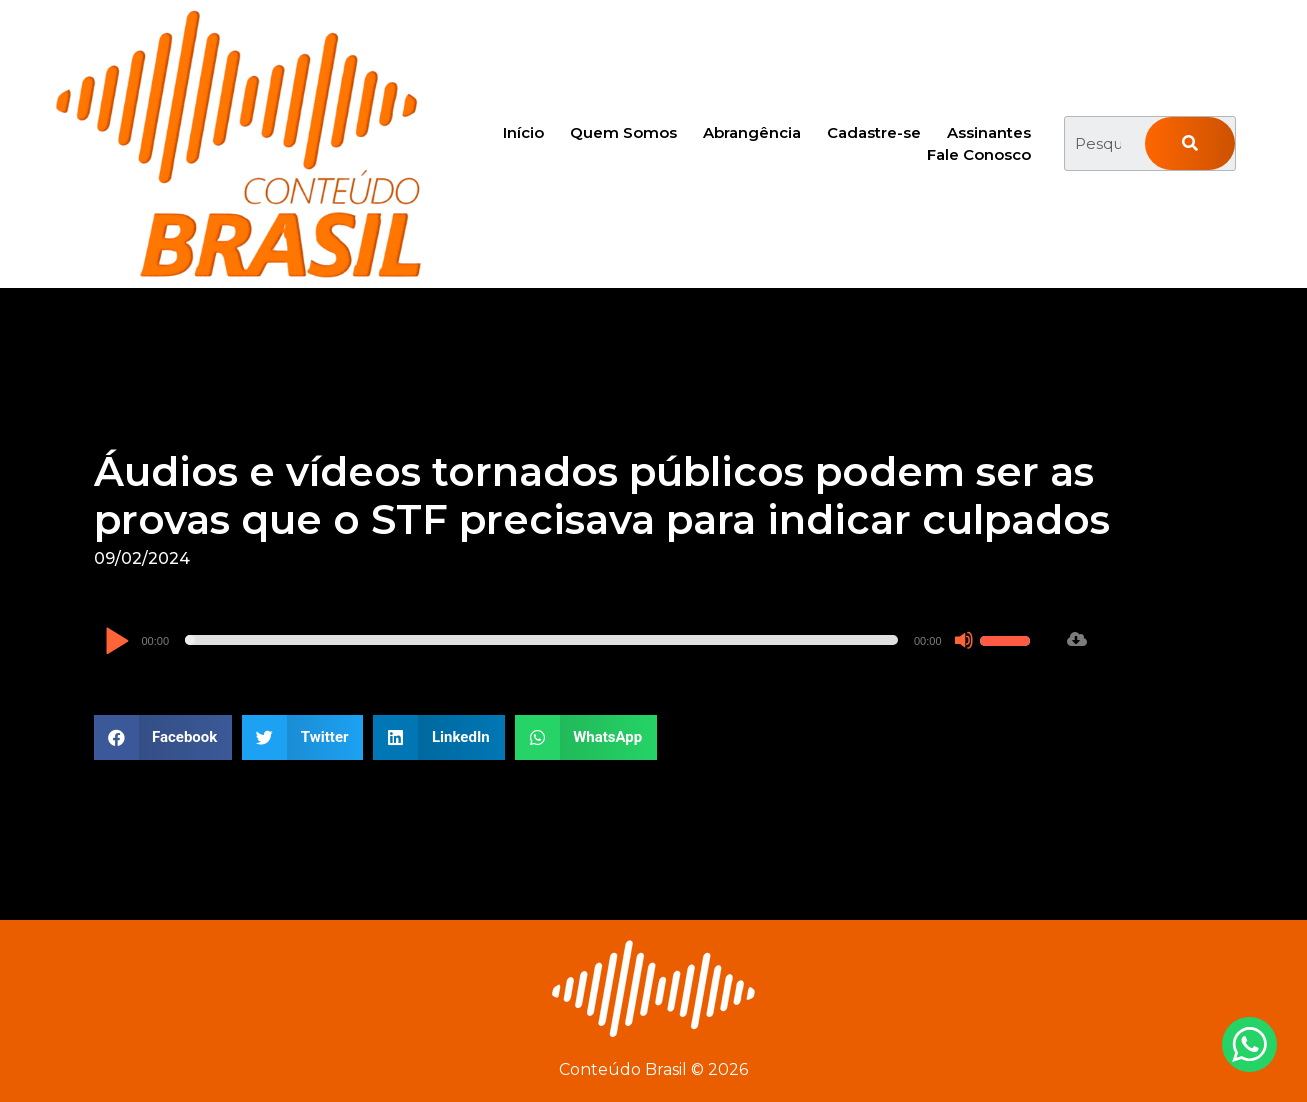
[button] (163, 737)
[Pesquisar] (1190, 143)
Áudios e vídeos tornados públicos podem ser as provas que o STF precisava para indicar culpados (602, 495)
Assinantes (989, 132)
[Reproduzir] (116, 642)
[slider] (541, 640)
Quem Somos (623, 132)
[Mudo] (964, 640)
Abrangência (752, 132)
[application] (570, 640)
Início (523, 132)
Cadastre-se (874, 132)
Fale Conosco (979, 154)
